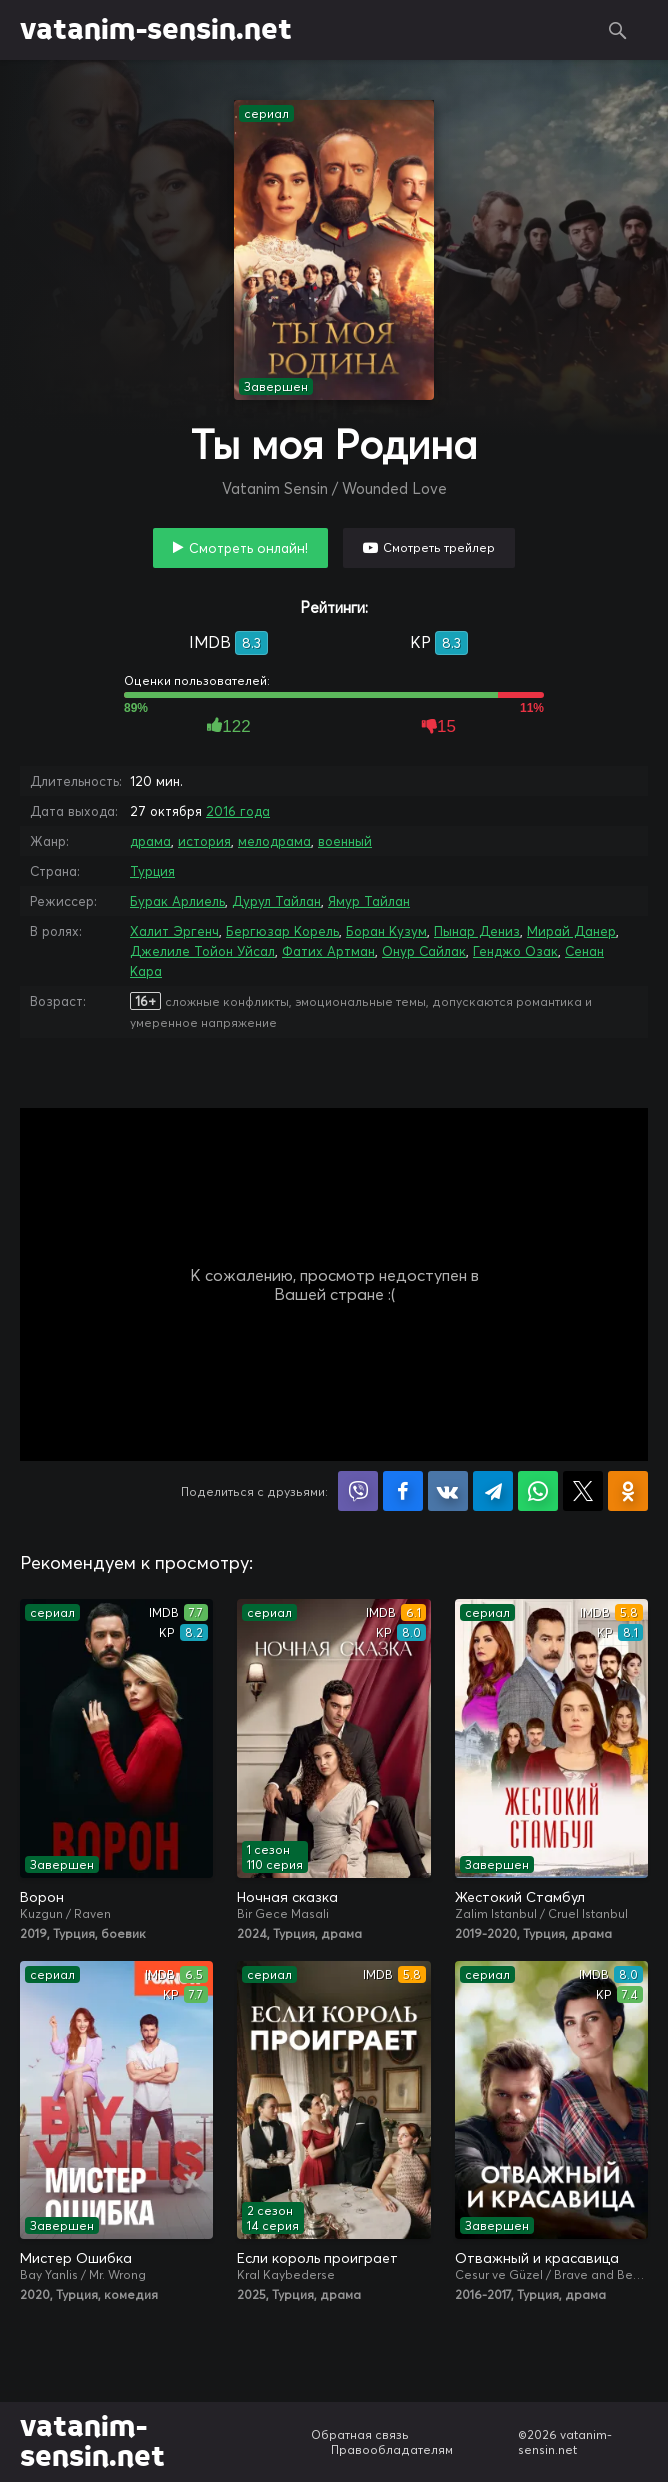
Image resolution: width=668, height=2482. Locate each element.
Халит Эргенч (174, 931)
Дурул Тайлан (276, 901)
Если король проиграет (317, 2258)
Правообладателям (392, 2449)
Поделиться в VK (448, 1491)
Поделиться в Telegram (493, 1491)
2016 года (238, 811)
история (204, 841)
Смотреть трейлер (439, 547)
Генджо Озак (515, 951)
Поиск (618, 30)
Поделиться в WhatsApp (538, 1491)
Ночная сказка (287, 1897)
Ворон (42, 1897)
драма (150, 841)
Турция (152, 871)
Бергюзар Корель (282, 931)
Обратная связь (360, 2434)
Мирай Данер (571, 931)
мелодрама (274, 841)
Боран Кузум (386, 931)
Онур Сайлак (424, 951)
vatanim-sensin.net (156, 30)
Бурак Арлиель (177, 901)
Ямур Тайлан (369, 901)
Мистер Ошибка (76, 2258)
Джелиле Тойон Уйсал (202, 951)
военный (345, 841)
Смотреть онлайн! (248, 548)
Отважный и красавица (537, 2258)
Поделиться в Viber (358, 1491)
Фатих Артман (328, 951)
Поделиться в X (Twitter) (583, 1491)
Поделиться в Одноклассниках (628, 1491)
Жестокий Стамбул (520, 1897)
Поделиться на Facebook (403, 1491)
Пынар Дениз (477, 931)
